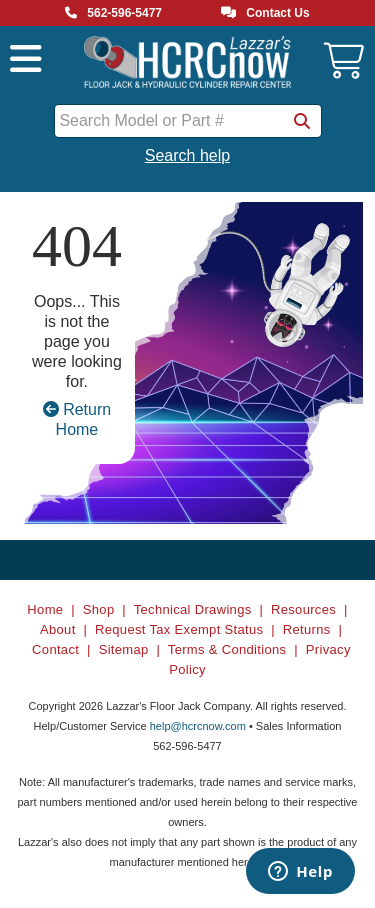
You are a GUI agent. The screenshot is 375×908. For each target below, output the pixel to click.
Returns (307, 629)
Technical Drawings (193, 609)
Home (45, 609)
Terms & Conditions (227, 649)
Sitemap (124, 649)
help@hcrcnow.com (198, 726)
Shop (99, 609)
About (58, 629)
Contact (55, 649)
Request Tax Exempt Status (179, 629)
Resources (303, 609)
